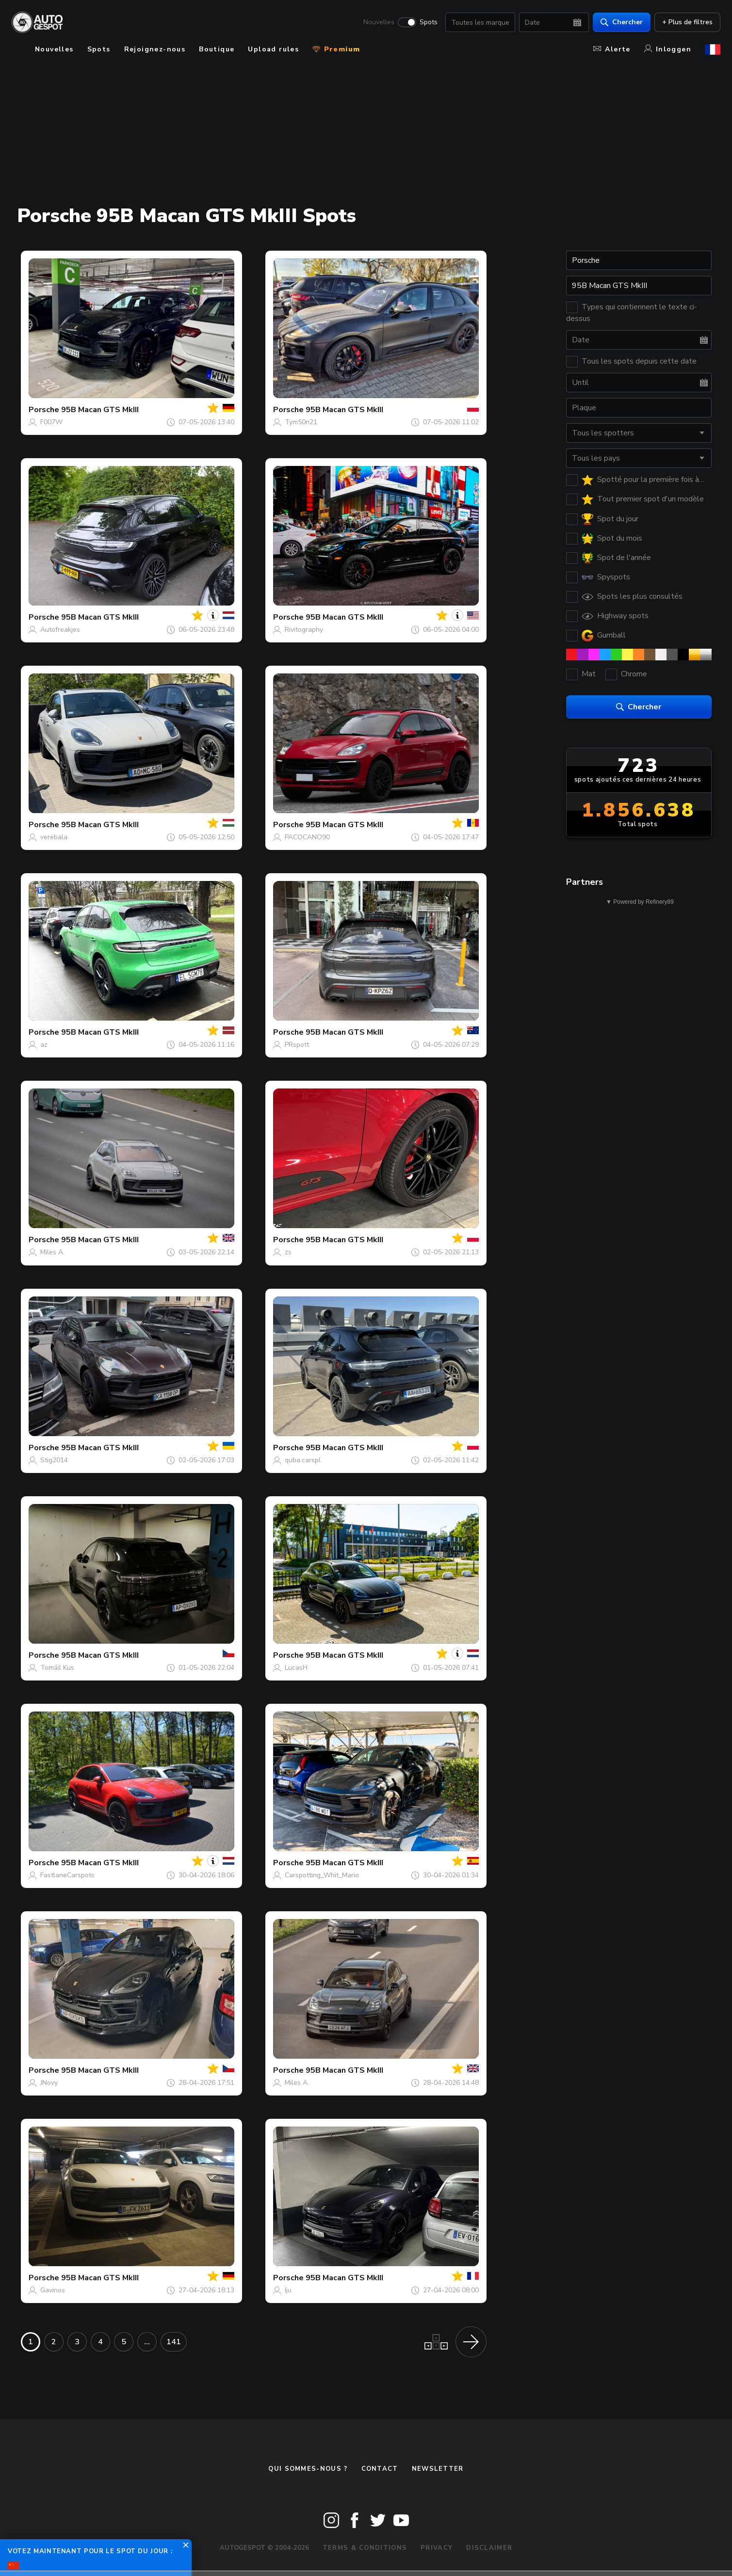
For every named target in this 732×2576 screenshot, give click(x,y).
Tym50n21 (301, 422)
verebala (53, 837)
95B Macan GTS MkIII (100, 409)
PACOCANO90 (307, 837)
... (147, 2341)
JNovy (49, 2082)
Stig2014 (54, 1460)
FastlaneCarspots (67, 1875)
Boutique (216, 49)
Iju (288, 2290)
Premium (336, 49)
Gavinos (52, 2290)
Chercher (622, 22)
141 (173, 2341)
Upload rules (273, 49)
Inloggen (667, 49)
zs (288, 1252)
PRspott (297, 1044)
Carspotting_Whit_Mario (322, 1875)
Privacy (437, 2548)
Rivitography (304, 629)
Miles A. (52, 1252)
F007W (51, 422)
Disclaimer (489, 2548)
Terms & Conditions (365, 2548)
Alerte (611, 49)
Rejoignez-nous (155, 49)
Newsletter (438, 2468)
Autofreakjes (60, 629)
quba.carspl (303, 1460)
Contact (379, 2468)
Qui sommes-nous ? (307, 2468)
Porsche (44, 409)
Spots (429, 22)
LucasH (296, 1667)
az (44, 1044)
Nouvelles (378, 22)
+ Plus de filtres (687, 22)
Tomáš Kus (57, 1667)
